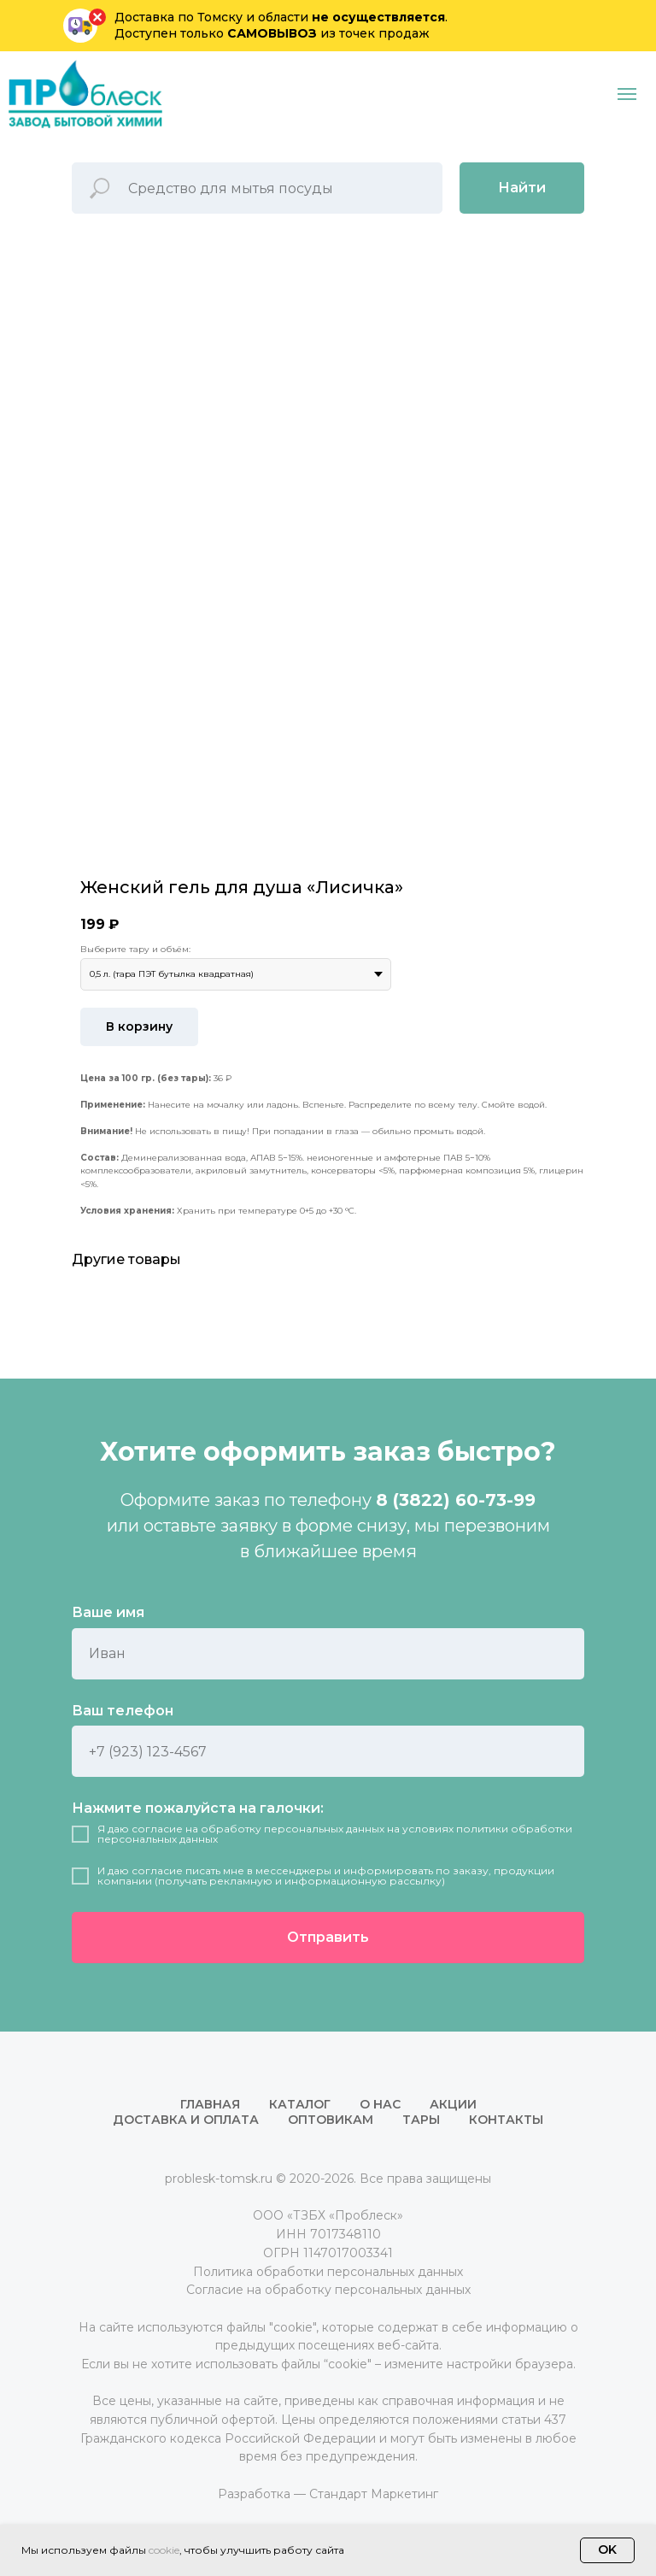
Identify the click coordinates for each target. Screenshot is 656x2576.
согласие (157, 1828)
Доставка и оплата (186, 2119)
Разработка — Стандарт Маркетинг (328, 2494)
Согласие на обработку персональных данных (328, 2289)
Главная (210, 2104)
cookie (164, 2550)
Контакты (506, 2119)
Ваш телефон (122, 1711)
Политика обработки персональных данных (328, 2271)
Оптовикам (330, 2119)
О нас (380, 2104)
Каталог (300, 2104)
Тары (421, 2119)
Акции (453, 2104)
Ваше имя (108, 1612)
